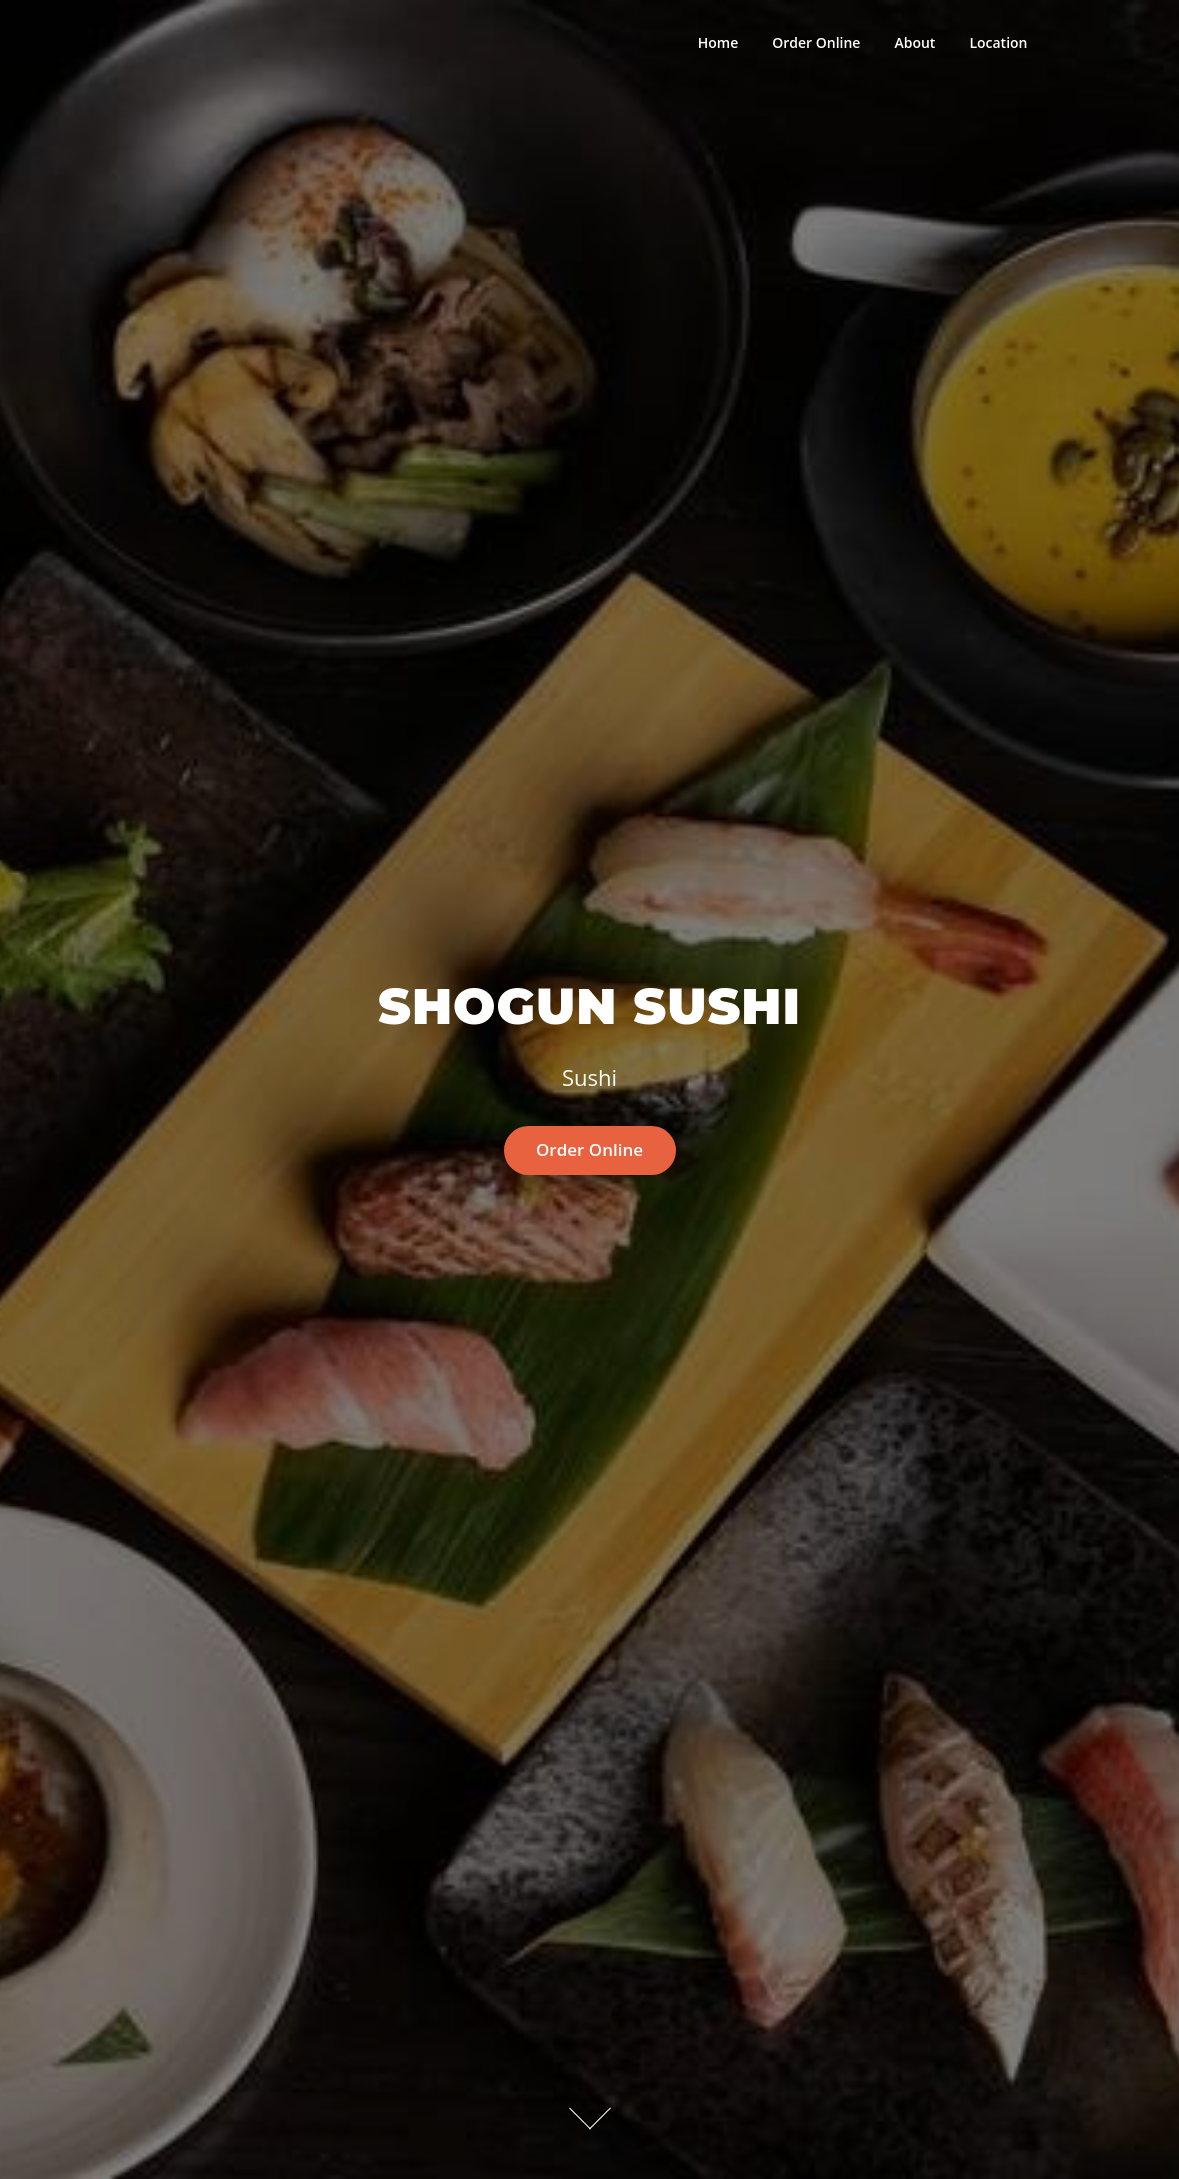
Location (998, 42)
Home (718, 42)
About (914, 42)
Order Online (816, 42)
